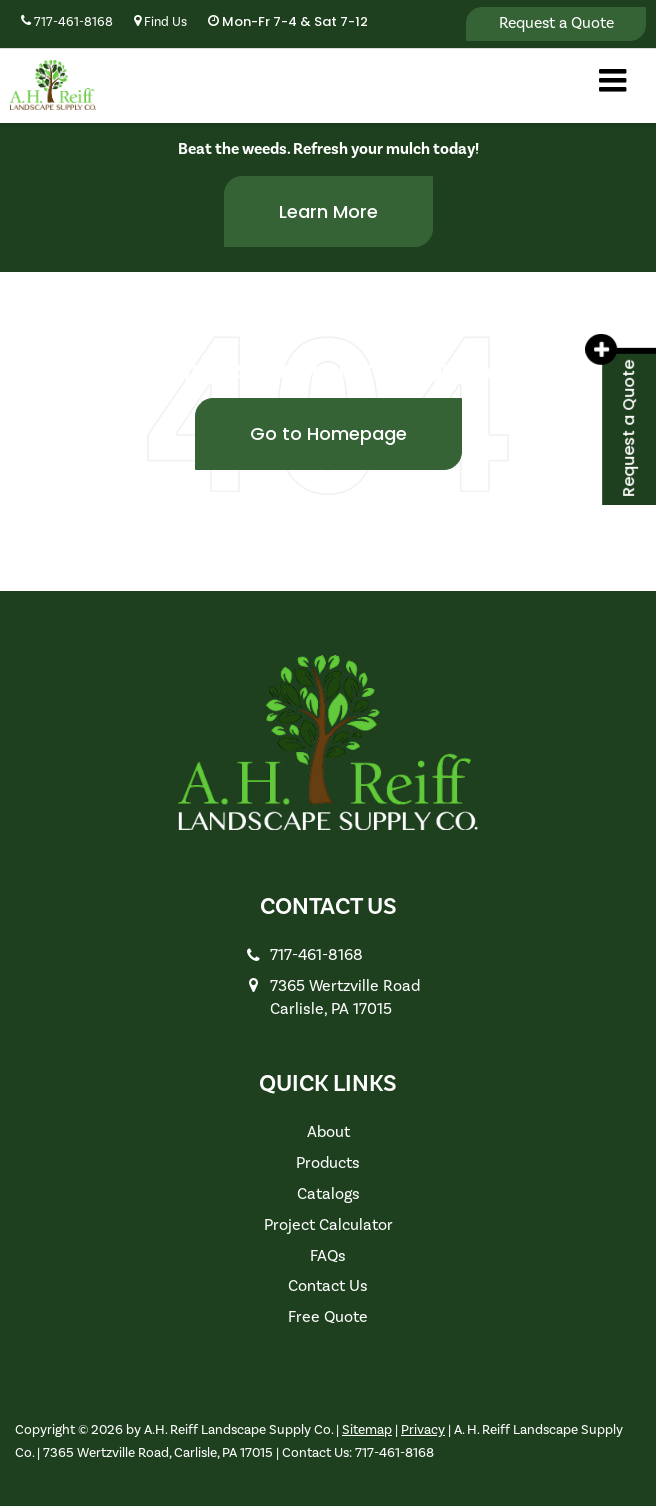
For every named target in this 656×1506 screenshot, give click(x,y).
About (328, 1132)
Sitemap (367, 1429)
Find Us (160, 22)
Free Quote (328, 1317)
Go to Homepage (328, 433)
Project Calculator (328, 1225)
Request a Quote (556, 23)
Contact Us (328, 1286)
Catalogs (328, 1194)
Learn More (328, 211)
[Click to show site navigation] (612, 83)
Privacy (423, 1429)
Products (328, 1163)
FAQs (328, 1256)
